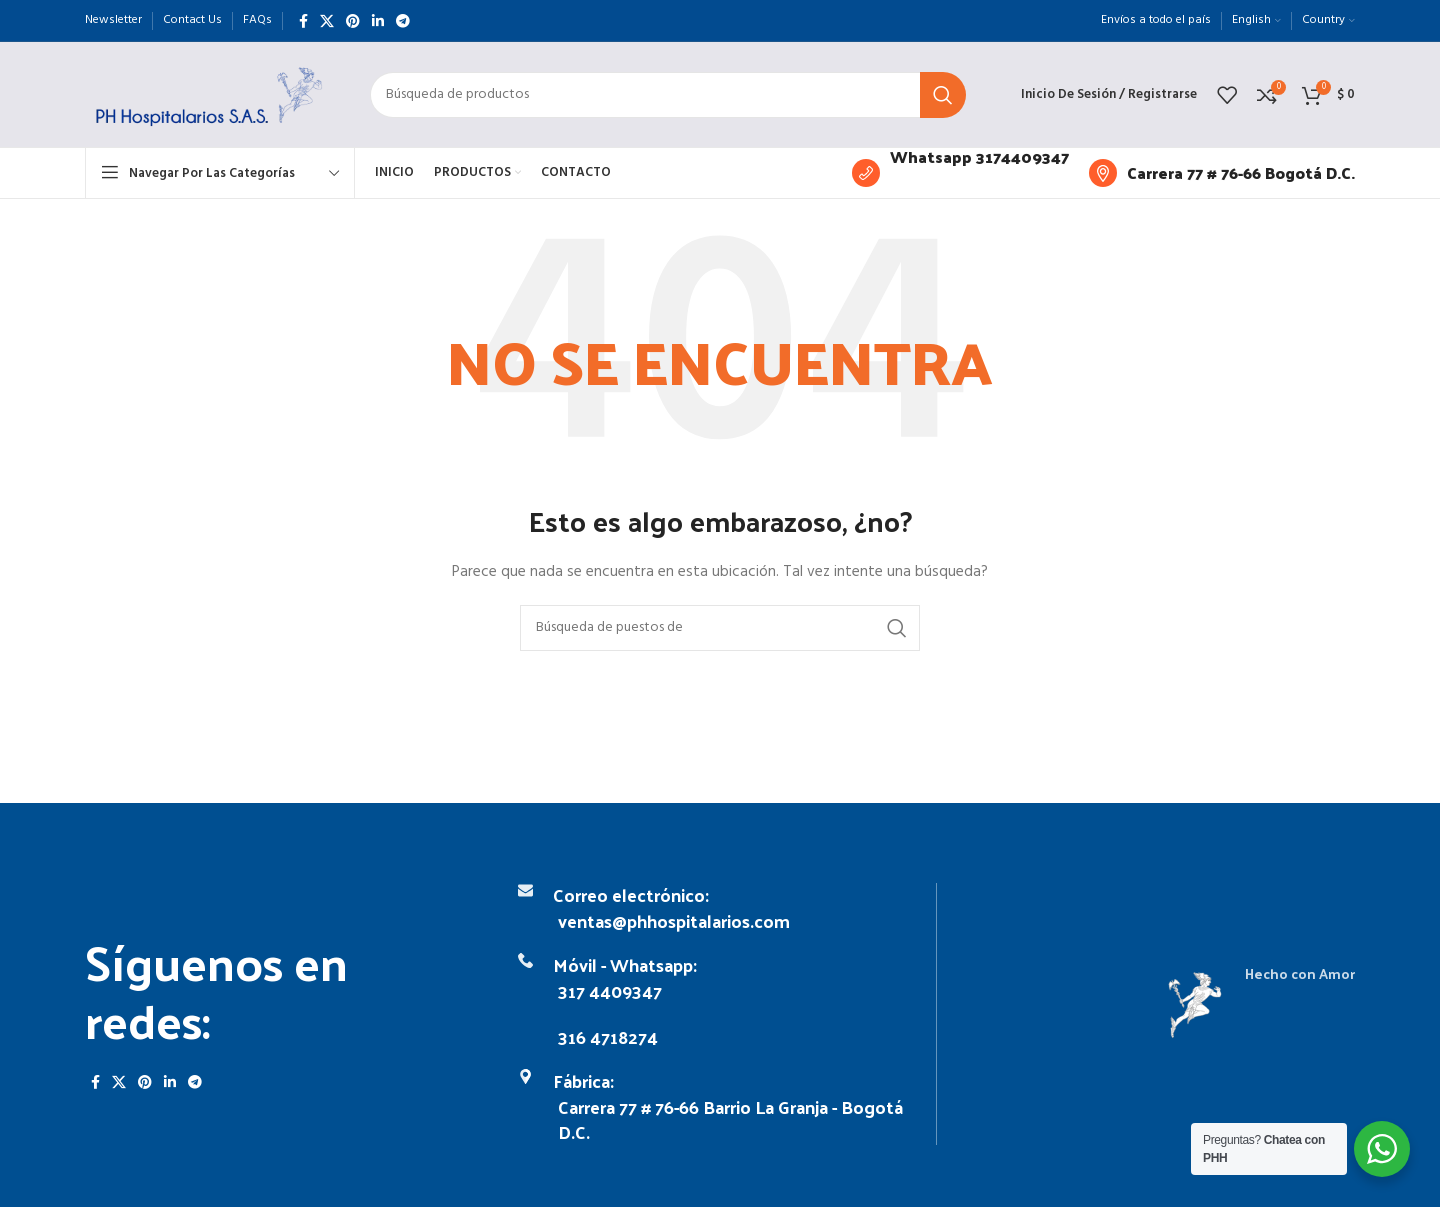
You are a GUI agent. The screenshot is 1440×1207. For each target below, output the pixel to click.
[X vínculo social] (327, 21)
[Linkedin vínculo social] (378, 21)
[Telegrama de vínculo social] (403, 21)
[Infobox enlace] (960, 173)
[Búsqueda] (668, 95)
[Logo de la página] (207, 94)
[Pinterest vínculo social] (353, 21)
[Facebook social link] (303, 21)
